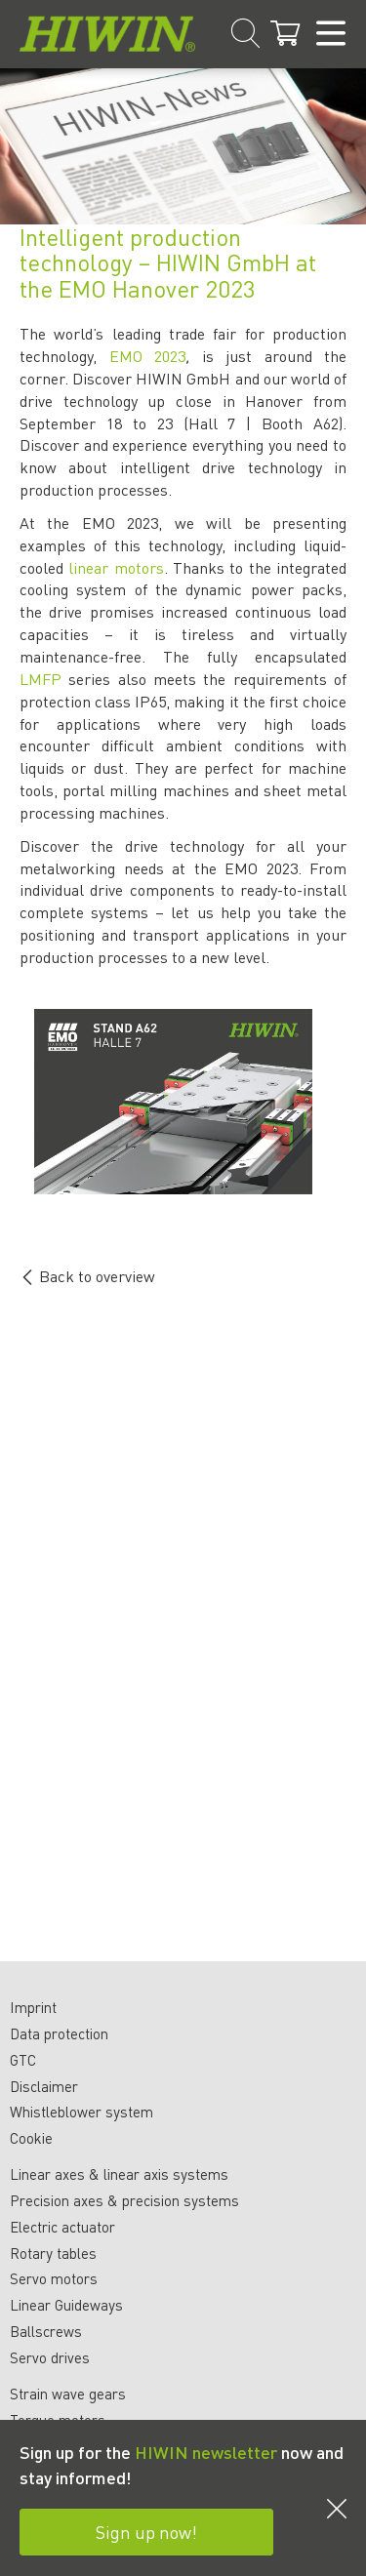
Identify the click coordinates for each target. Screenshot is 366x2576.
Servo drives (50, 2357)
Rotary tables (53, 2253)
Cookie (31, 2138)
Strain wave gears (68, 2393)
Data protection (59, 2033)
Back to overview (87, 1276)
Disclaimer (44, 2086)
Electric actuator (62, 2226)
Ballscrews (46, 2331)
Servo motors (54, 2278)
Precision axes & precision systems (124, 2200)
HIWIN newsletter (206, 2451)
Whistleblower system (81, 2111)
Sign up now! (146, 2531)
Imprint (33, 2007)
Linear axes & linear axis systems (119, 2174)
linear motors (115, 567)
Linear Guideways (66, 2304)
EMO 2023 (147, 355)
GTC (23, 2060)
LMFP (40, 678)
